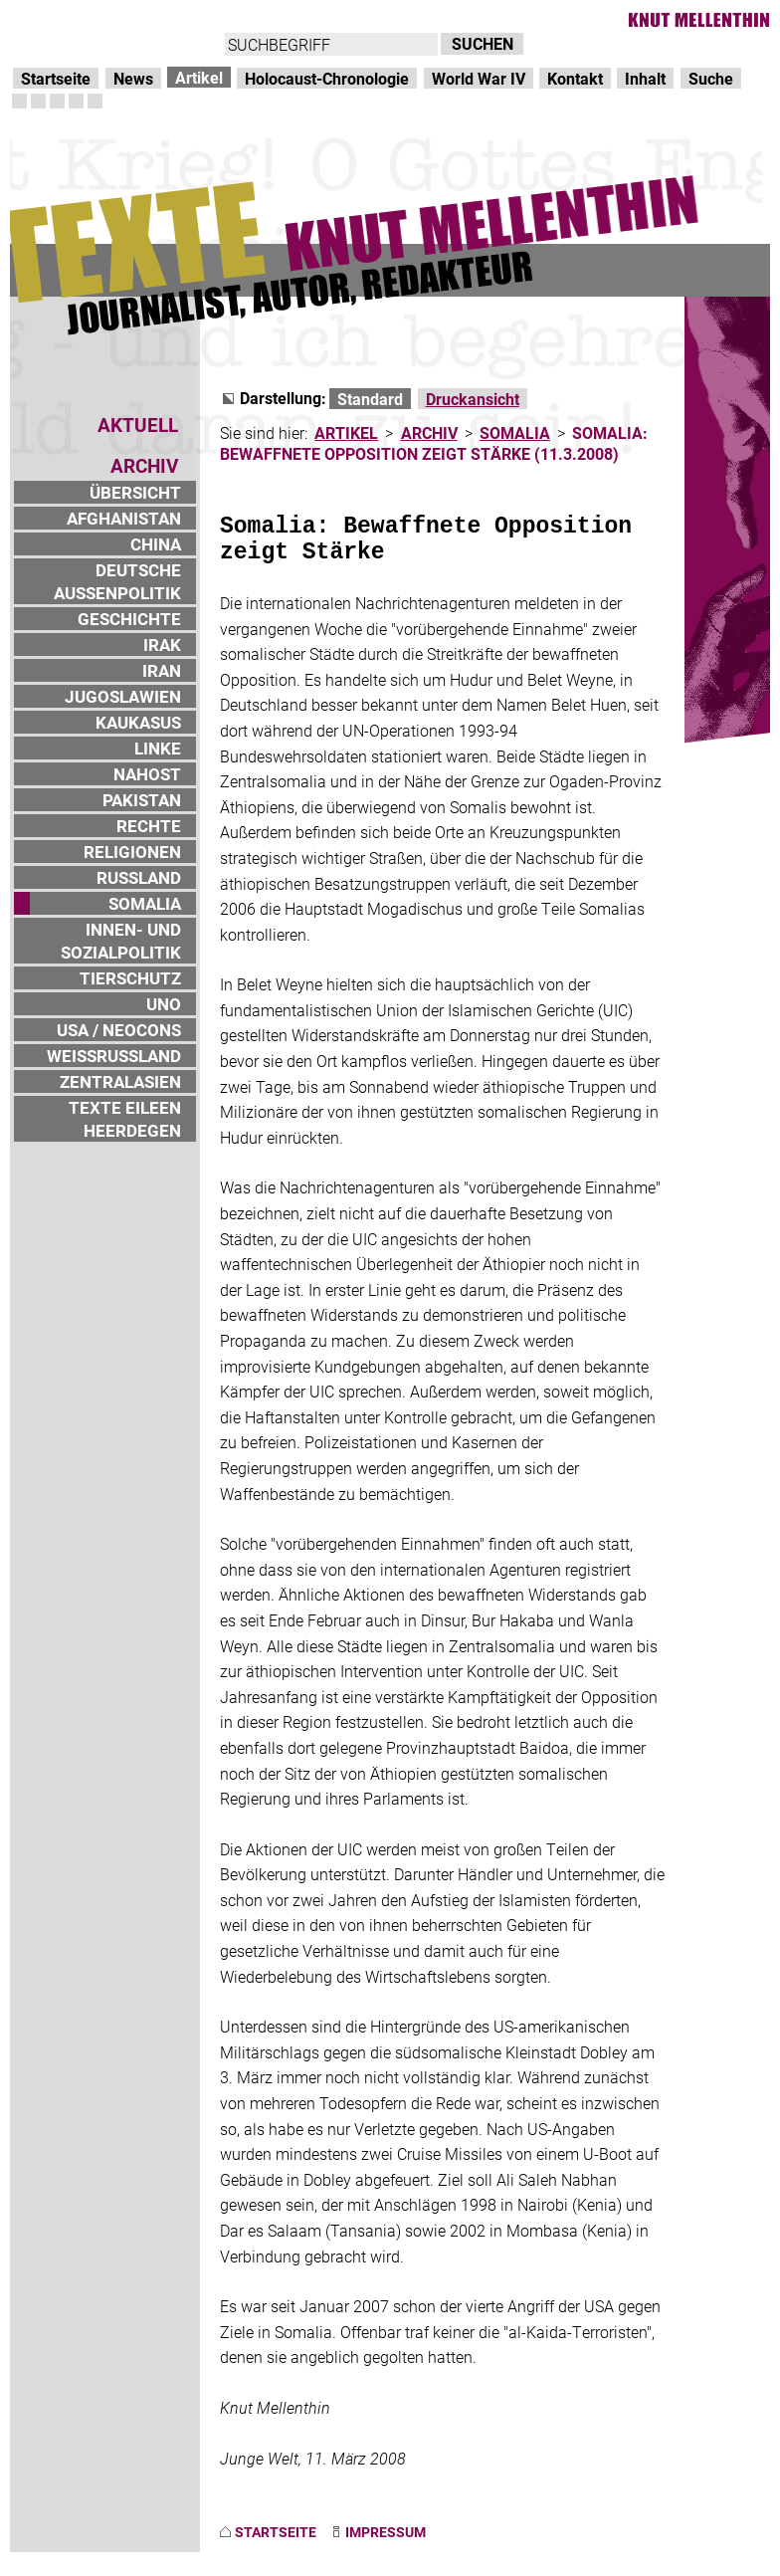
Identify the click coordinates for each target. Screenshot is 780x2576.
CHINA (155, 544)
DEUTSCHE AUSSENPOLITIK (117, 581)
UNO (163, 1003)
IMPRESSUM (385, 2531)
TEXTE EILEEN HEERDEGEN (125, 1119)
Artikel (199, 77)
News (133, 78)
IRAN (161, 670)
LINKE (157, 748)
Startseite (56, 78)
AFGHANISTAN (124, 518)
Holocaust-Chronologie (327, 78)
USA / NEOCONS (119, 1029)
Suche (710, 78)
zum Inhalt (254, 20)
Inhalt (645, 78)
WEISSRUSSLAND (114, 1055)
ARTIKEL (346, 432)
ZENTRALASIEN (120, 1081)
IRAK (162, 644)
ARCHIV (429, 432)
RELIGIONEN (132, 851)
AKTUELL (138, 424)
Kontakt (575, 78)
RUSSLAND (139, 877)
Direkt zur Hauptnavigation (105, 20)
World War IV (478, 78)
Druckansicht (472, 398)
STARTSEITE (275, 2531)
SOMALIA (144, 903)
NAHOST (147, 773)
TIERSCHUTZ (130, 977)
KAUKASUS (138, 722)
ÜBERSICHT (135, 492)
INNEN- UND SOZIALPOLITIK (121, 941)
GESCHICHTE (129, 618)
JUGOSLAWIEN (123, 696)
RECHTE (148, 825)
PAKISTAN (141, 799)
